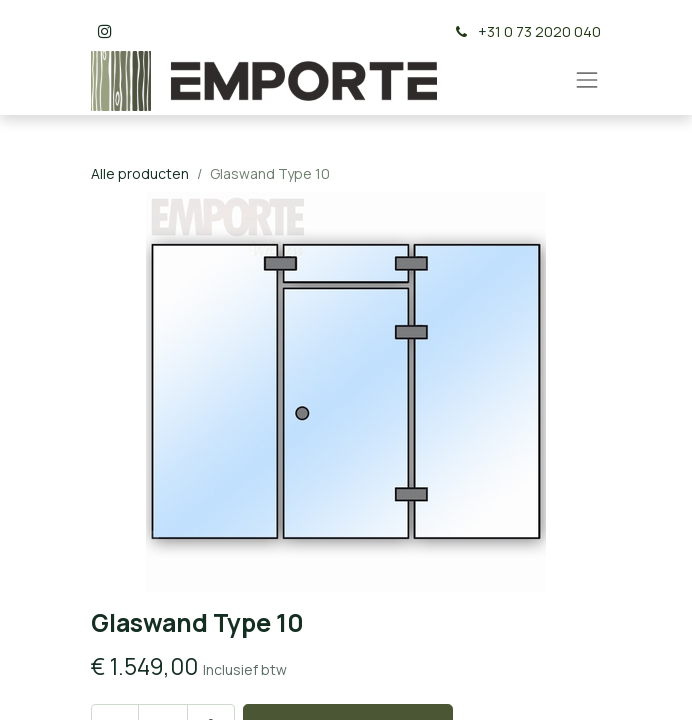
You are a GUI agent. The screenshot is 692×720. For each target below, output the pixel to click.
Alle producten (140, 173)
